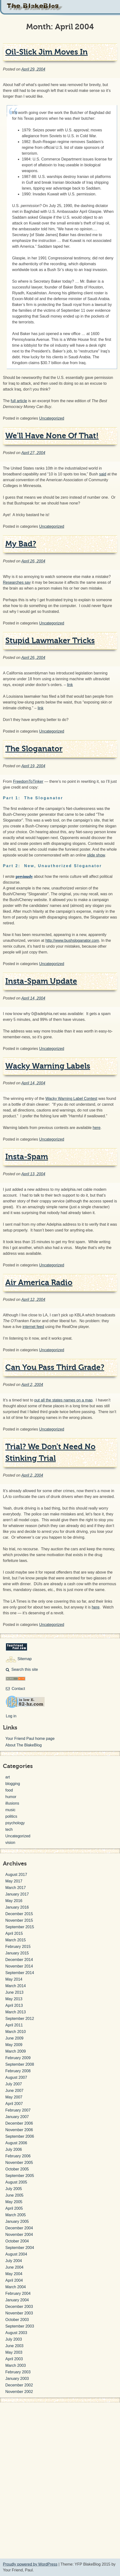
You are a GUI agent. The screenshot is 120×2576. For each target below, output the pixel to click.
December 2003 (19, 2306)
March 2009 (15, 2051)
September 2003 (19, 2326)
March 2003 (15, 2365)
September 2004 (19, 2248)
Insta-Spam (26, 1156)
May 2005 (13, 2202)
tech (9, 1829)
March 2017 (15, 1888)
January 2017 (17, 1894)
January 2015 (17, 1953)
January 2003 (17, 2378)
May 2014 (13, 1979)
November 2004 (19, 2234)
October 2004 (17, 2241)
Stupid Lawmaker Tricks (50, 640)
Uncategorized (51, 418)
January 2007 (17, 2117)
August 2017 (16, 1874)
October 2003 (17, 2320)
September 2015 (19, 1927)
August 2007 (16, 2077)
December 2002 (19, 2385)
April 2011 (14, 2025)
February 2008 (18, 2071)
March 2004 (15, 2287)
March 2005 (15, 2215)
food (9, 1790)
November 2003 (19, 2313)
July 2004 (13, 2261)
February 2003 (18, 2372)
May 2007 (13, 2097)
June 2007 (14, 2090)
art (7, 1777)
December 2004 (19, 2228)
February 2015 (18, 1946)
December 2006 (19, 2123)
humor (10, 1797)
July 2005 (13, 2189)
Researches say (17, 582)
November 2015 (19, 1920)
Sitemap (24, 1659)
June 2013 (14, 1992)
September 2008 (19, 2064)
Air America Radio (38, 1282)
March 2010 (15, 2032)
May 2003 (13, 2352)
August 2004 (16, 2254)
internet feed (33, 1327)
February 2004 (18, 2293)
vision (10, 1842)
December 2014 (19, 1960)
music (10, 1810)
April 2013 (14, 2005)
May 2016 (13, 1901)
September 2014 (19, 1973)
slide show (96, 855)
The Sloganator (34, 748)
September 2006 (19, 2136)
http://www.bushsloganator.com (72, 940)
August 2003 (16, 2333)
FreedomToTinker (28, 781)
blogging (12, 1784)
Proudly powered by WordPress (30, 2564)
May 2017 (13, 1881)
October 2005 (17, 2169)
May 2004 (13, 2274)
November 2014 (19, 1966)
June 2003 (14, 2346)
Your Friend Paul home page (30, 1738)
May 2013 (13, 1999)
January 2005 (17, 2221)
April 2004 (14, 2280)
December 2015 (19, 1914)
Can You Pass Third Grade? (54, 1367)
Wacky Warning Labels (47, 1066)
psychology (15, 1823)
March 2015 (15, 1940)
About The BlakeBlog (23, 1745)
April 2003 (14, 2359)
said (102, 474)
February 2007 (18, 2110)
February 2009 (18, 2058)
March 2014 (15, 1986)
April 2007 (14, 2104)
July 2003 (13, 2339)
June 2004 (14, 2267)
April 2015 (14, 1933)
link (70, 685)
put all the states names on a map (63, 1400)
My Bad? (20, 543)
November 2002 (19, 2392)
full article (19, 401)
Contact (15, 1689)
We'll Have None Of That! (52, 435)
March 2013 (15, 2012)
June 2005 (14, 2195)
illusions (12, 1803)
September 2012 (19, 2018)
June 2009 (14, 2038)
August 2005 (16, 2182)
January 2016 (17, 1907)
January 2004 (17, 2300)
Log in (11, 1716)
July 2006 (13, 2149)
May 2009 (13, 2045)
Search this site (22, 1669)
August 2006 (16, 2143)
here (96, 1128)
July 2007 (13, 2084)
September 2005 (19, 2176)
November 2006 (19, 2130)
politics (11, 1816)
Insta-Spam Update (41, 981)
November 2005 (19, 2162)
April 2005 (14, 2208)
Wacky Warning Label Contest (71, 1098)
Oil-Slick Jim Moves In (46, 52)
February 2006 (18, 2156)
